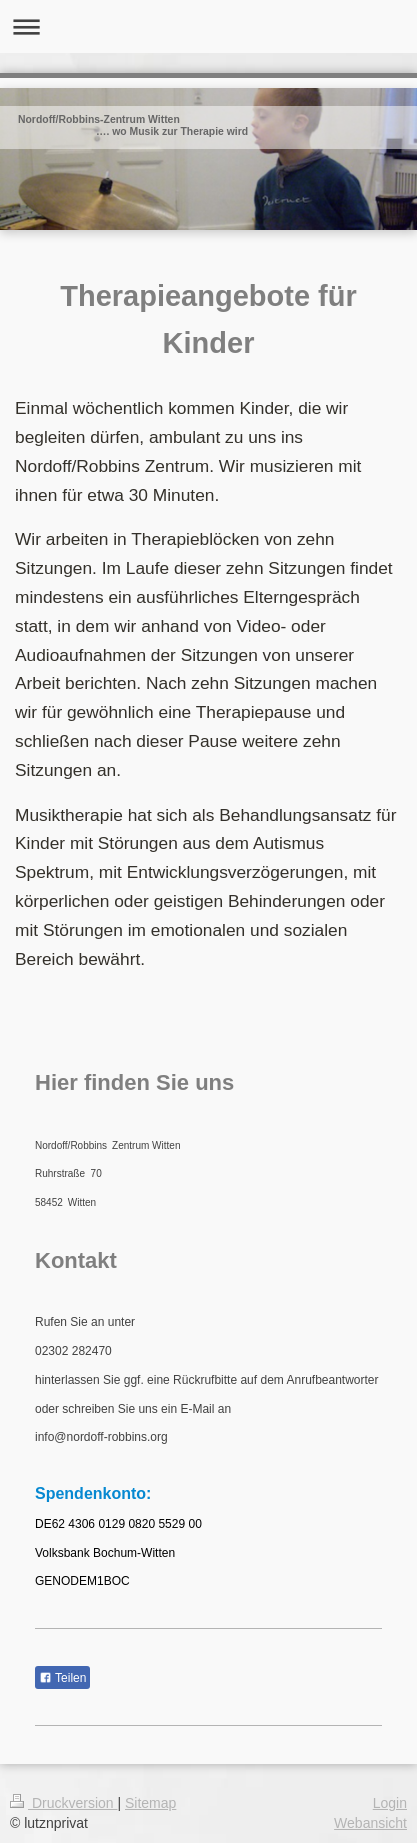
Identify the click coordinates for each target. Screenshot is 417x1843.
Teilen (62, 1678)
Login (390, 1803)
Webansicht (370, 1823)
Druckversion (63, 1803)
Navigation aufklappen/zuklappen (208, 26)
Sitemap (150, 1803)
